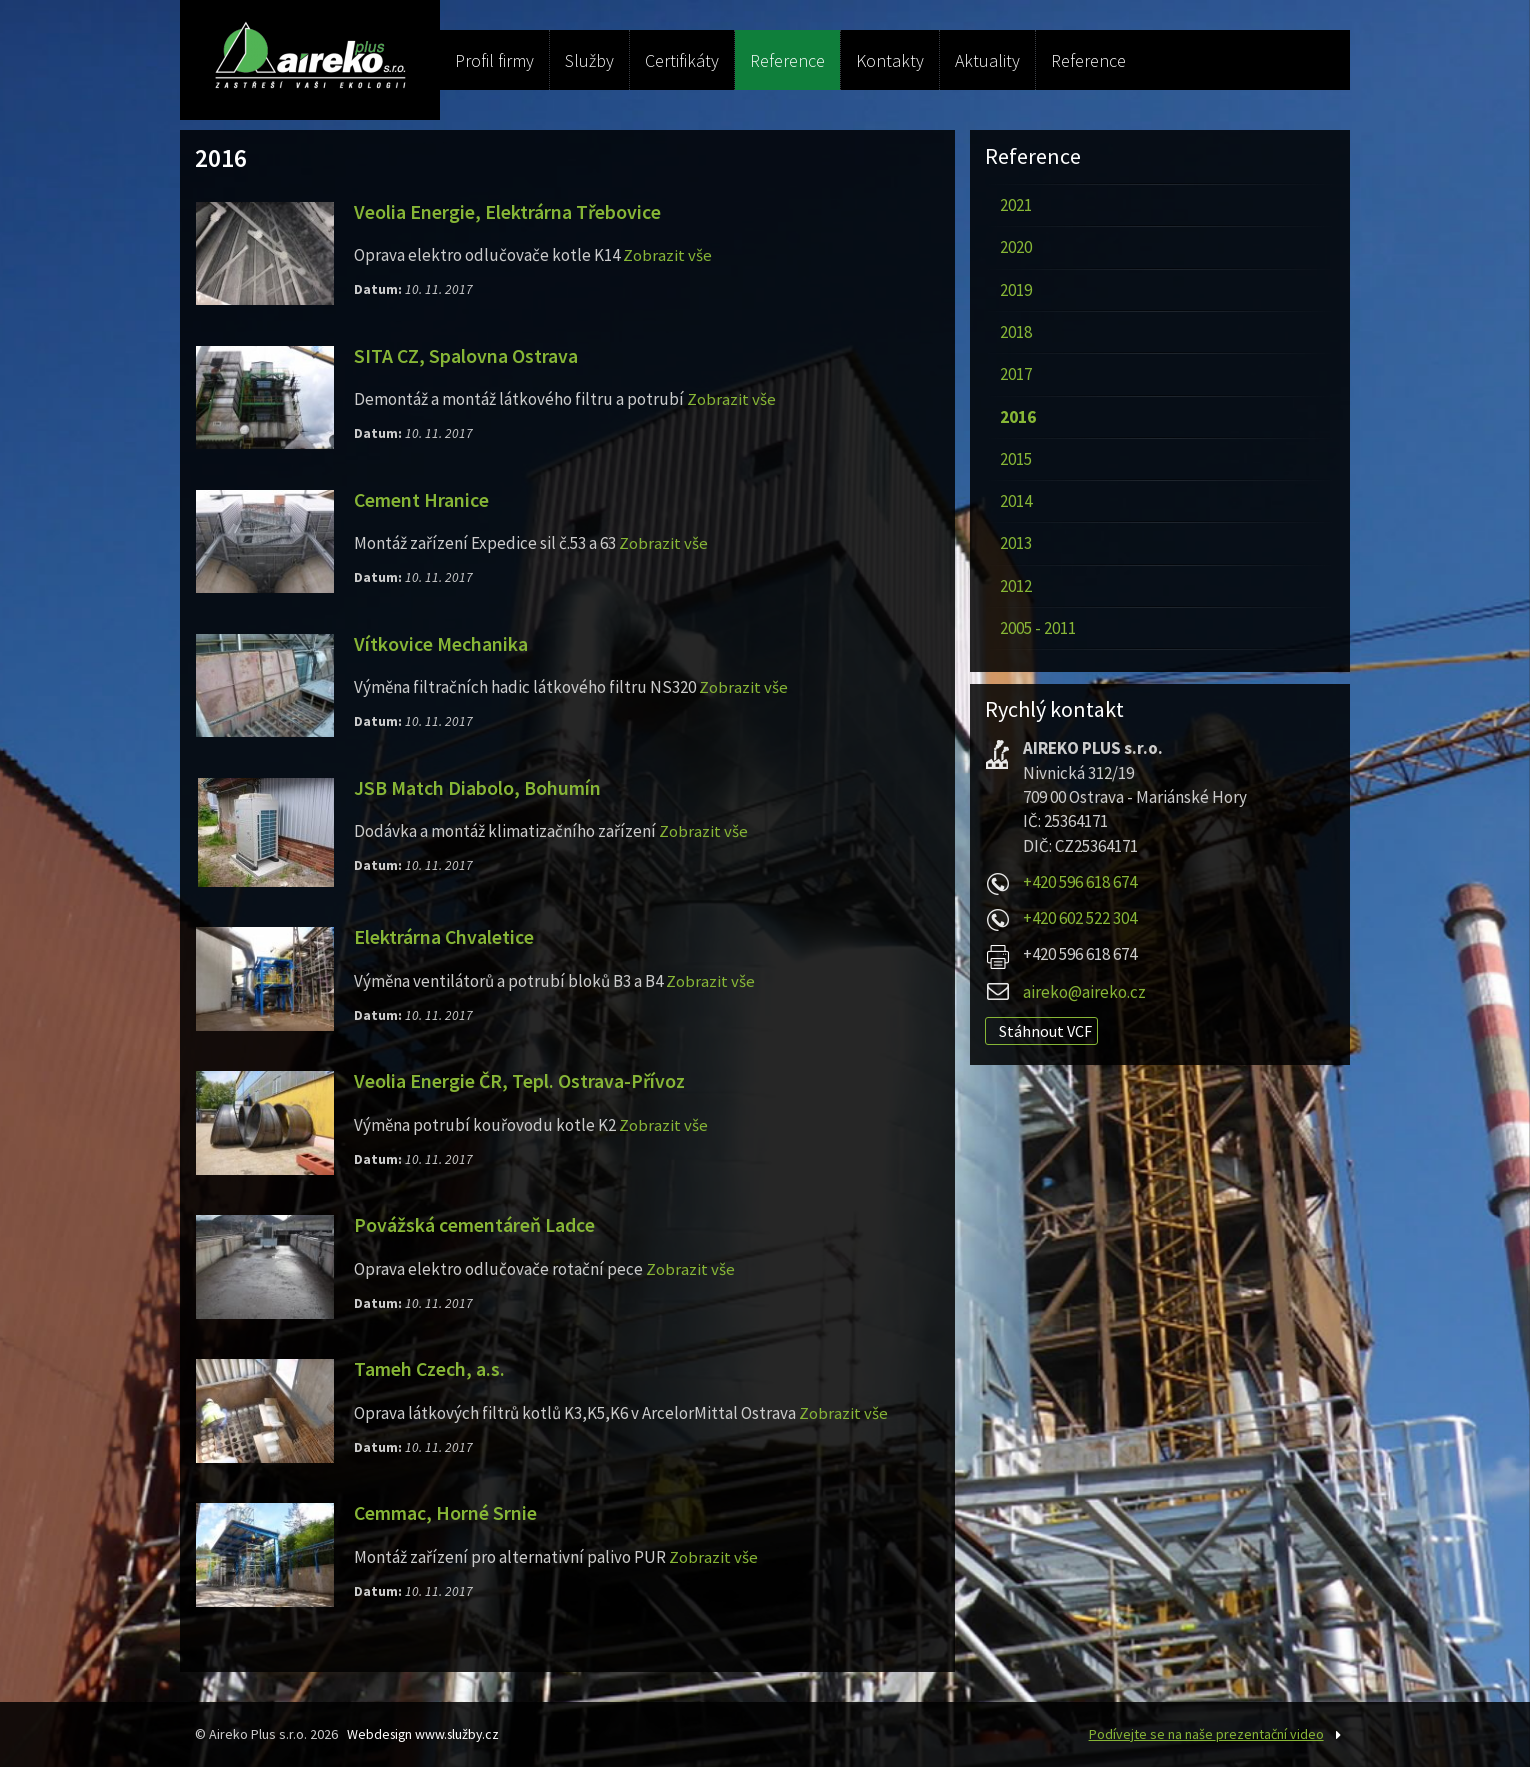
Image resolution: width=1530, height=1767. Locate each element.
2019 (1016, 290)
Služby (589, 60)
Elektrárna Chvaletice (444, 937)
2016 (1018, 417)
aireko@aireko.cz (1084, 992)
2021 (1016, 205)
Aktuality (987, 60)
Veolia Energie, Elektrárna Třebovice (507, 212)
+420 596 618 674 (1080, 882)
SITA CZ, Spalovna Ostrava (466, 356)
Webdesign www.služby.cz (426, 1734)
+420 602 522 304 (1080, 918)
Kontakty (890, 60)
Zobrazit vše (667, 255)
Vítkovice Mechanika (441, 644)
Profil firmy (494, 60)
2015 (1016, 459)
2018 (1016, 332)
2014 (1016, 501)
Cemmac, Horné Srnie (447, 1513)
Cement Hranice (422, 500)
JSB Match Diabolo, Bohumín (478, 788)
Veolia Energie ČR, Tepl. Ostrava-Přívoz (520, 1081)
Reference (787, 60)
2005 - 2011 (1038, 628)
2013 (1016, 543)
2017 (1016, 374)
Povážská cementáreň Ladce (475, 1225)
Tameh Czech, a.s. (431, 1369)
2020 (1016, 247)
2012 (1016, 586)
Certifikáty (682, 60)
